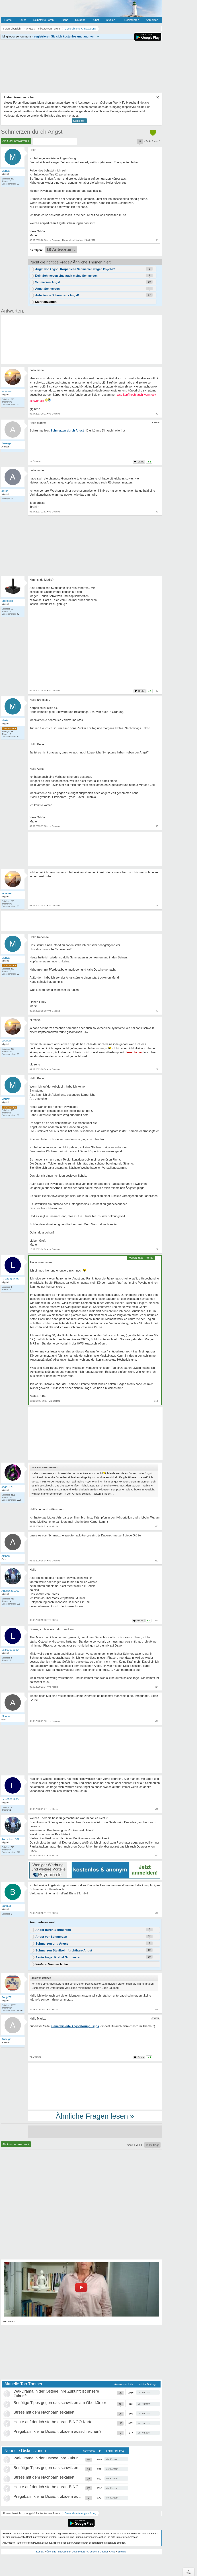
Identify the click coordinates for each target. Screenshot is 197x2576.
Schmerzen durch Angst (32, 131)
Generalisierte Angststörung (80, 2513)
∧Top (188, 2571)
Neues (22, 19)
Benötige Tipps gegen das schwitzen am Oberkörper (59, 2402)
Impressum (64, 2551)
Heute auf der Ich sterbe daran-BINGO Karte (52, 2422)
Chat (96, 19)
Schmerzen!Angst (47, 282)
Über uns (51, 2551)
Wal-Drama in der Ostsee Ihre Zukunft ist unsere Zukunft (63, 2458)
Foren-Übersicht (12, 2513)
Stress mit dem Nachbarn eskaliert (43, 2412)
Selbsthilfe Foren (43, 19)
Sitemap (122, 2551)
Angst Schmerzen (47, 288)
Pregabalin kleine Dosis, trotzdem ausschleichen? (57, 2431)
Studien (110, 19)
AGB (112, 2551)
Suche (64, 19)
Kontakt (40, 2551)
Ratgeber (80, 19)
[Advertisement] (66, 1434)
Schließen (79, 120)
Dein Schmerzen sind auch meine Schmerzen (66, 275)
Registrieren (131, 19)
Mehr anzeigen (46, 301)
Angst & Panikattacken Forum (43, 2513)
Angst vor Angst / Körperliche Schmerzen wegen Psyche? (75, 269)
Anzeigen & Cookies (97, 2551)
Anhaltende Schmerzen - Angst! (57, 295)
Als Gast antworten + (15, 141)
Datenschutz (78, 2551)
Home (8, 19)
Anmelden (152, 19)
